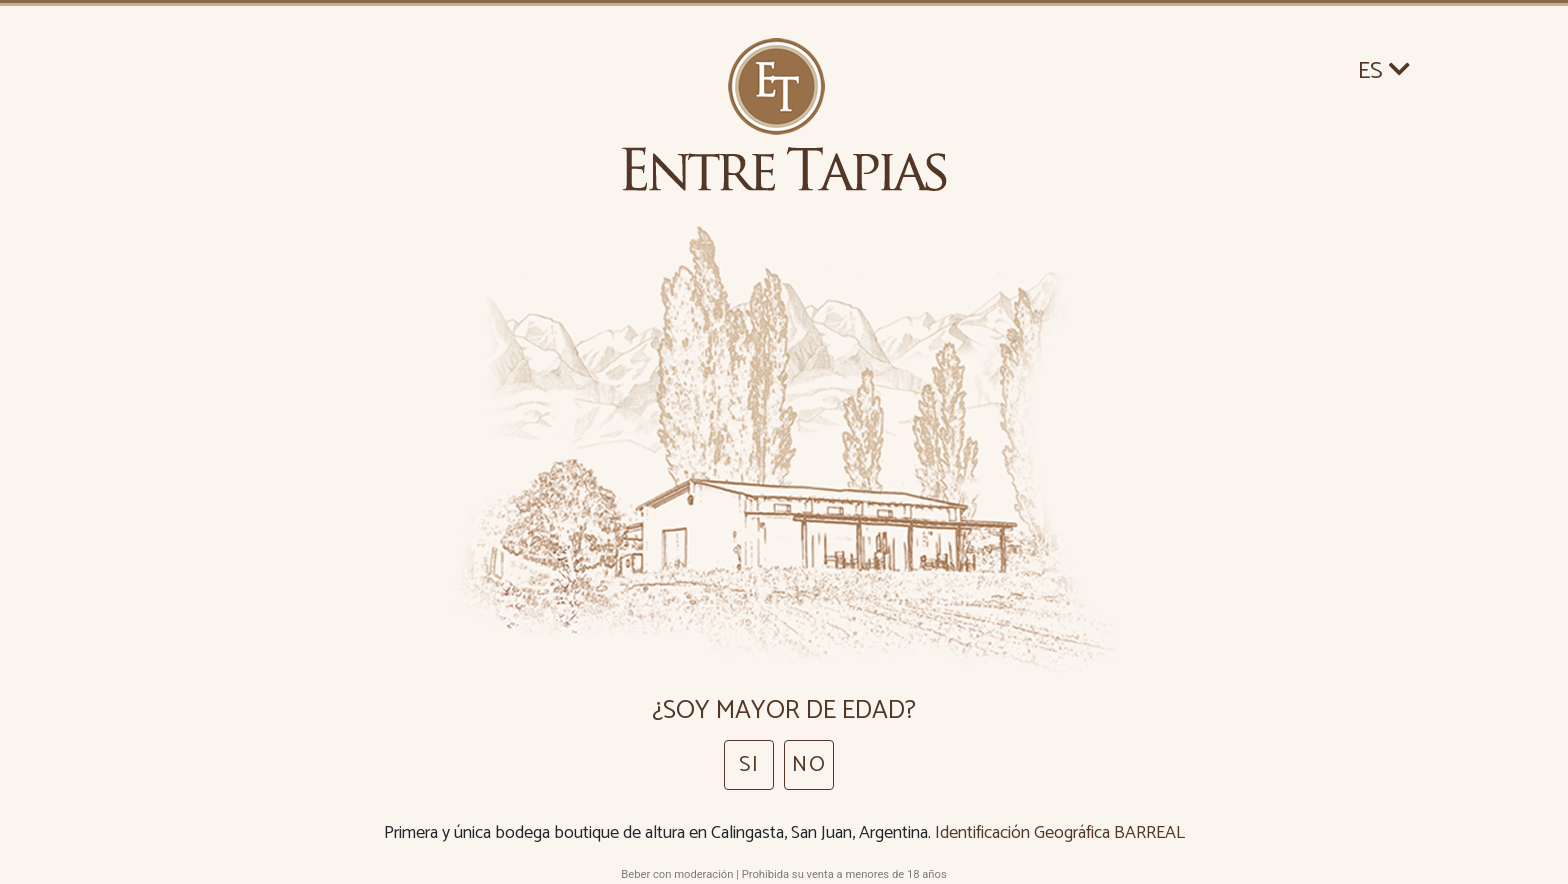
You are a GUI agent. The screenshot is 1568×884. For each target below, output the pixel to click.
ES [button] (1384, 71)
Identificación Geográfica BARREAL (1060, 833)
